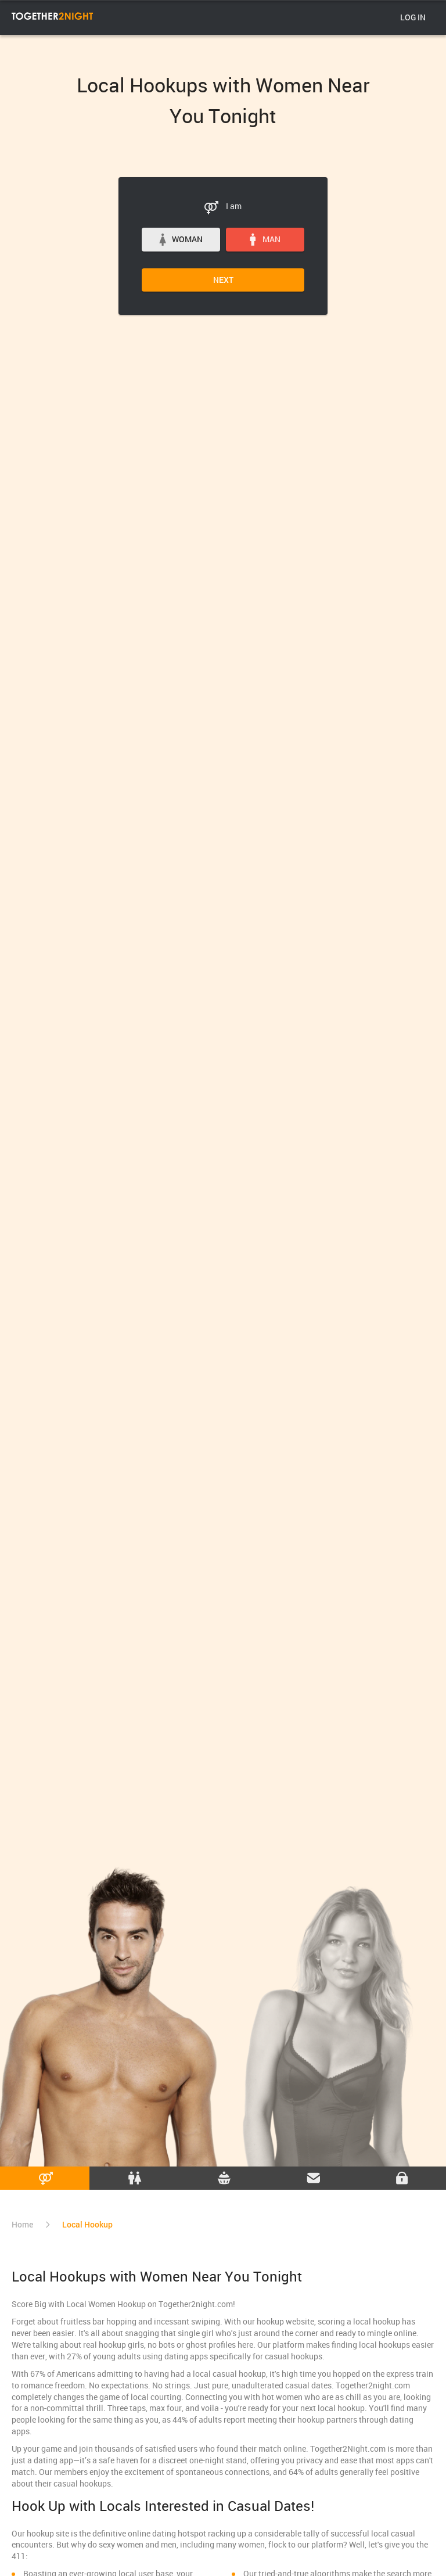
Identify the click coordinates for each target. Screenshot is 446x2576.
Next (223, 279)
